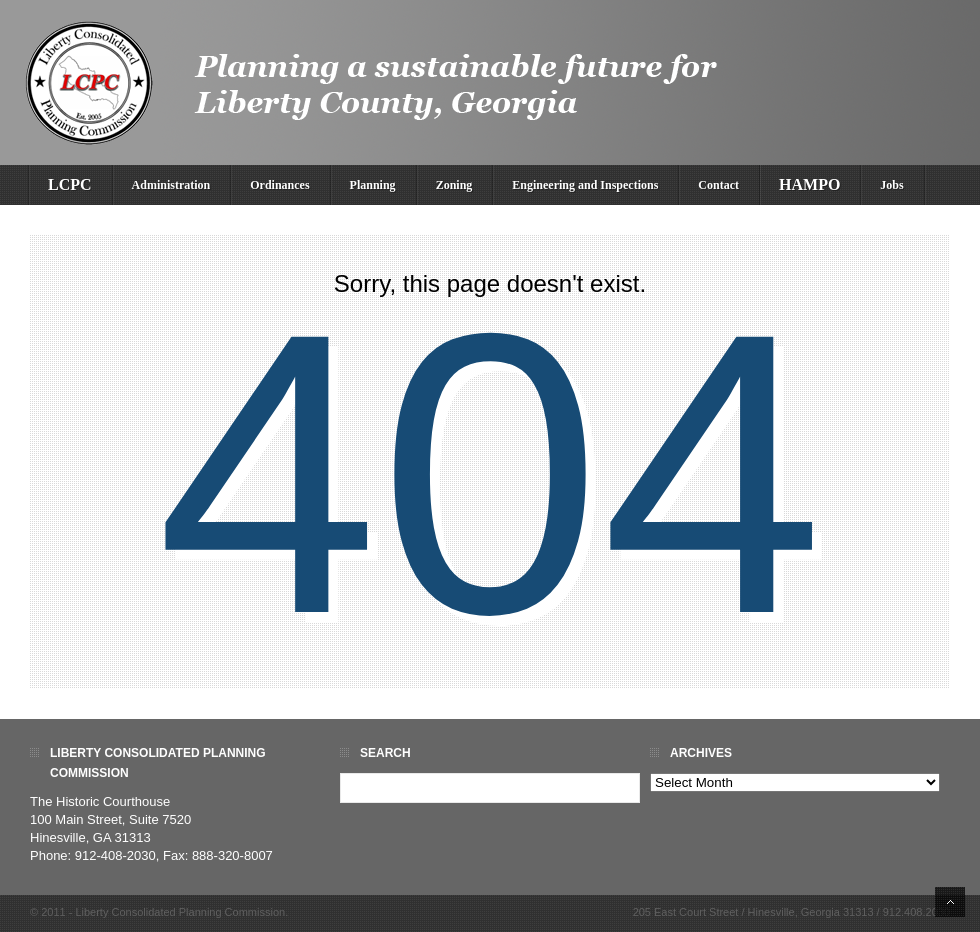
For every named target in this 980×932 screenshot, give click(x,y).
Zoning (454, 185)
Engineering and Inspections (585, 185)
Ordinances (279, 185)
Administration (171, 185)
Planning (373, 185)
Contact (718, 185)
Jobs (891, 185)
